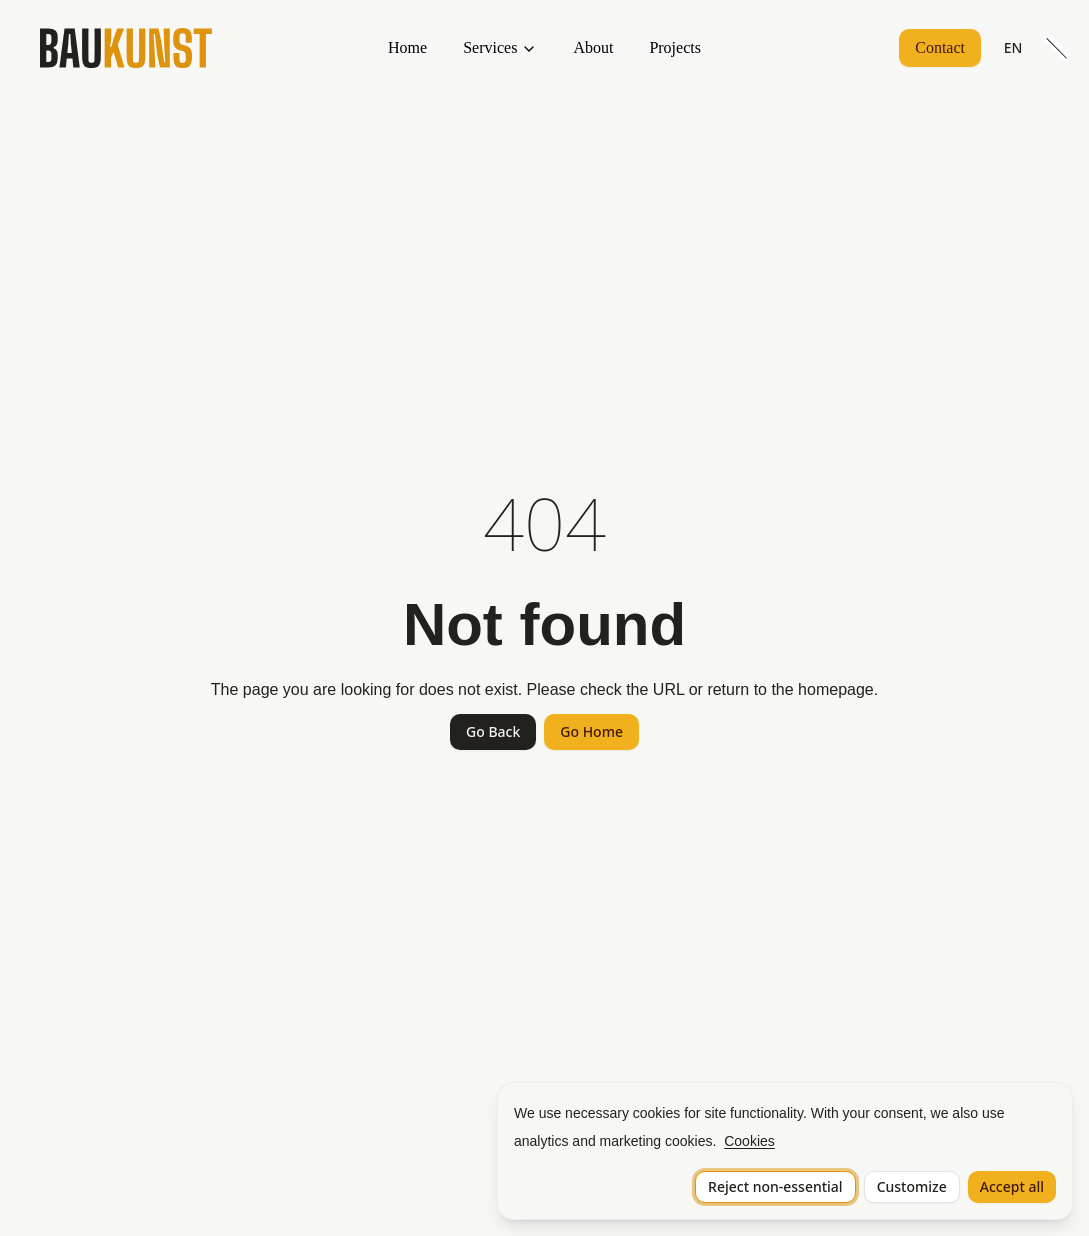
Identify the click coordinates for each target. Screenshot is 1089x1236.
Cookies (749, 1141)
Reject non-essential (775, 1186)
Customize (912, 1186)
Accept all (1012, 1186)
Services (490, 47)
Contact (940, 47)
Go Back (493, 731)
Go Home (591, 731)
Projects (675, 47)
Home (407, 47)
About (593, 47)
